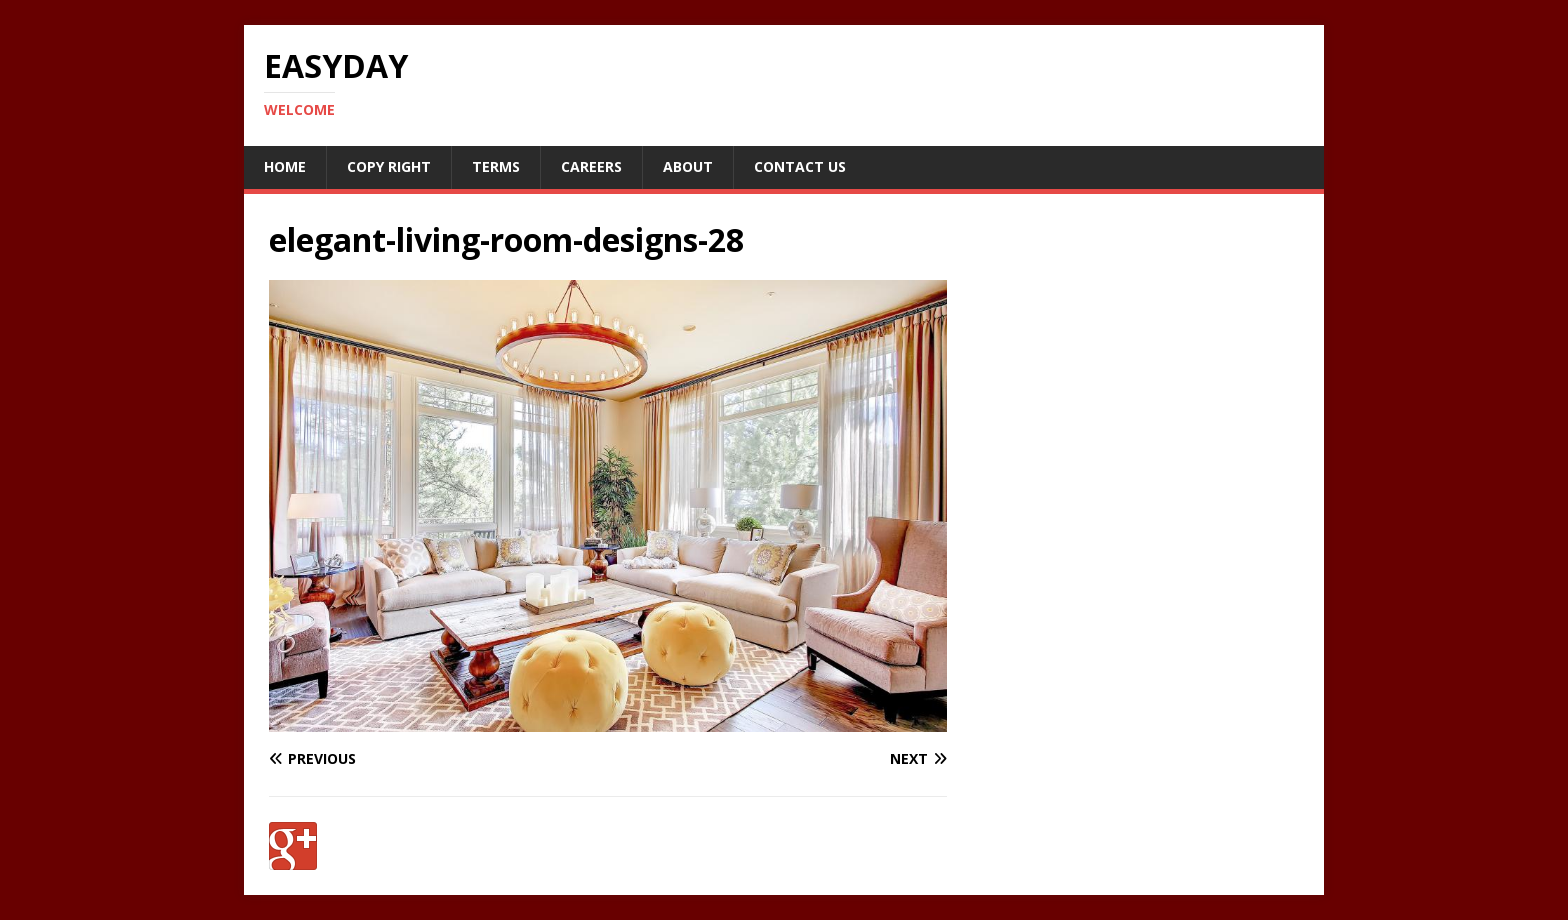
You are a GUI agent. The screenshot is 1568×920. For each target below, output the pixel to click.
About (688, 166)
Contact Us (800, 166)
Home (285, 166)
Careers (591, 166)
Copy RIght (389, 166)
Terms (496, 166)
